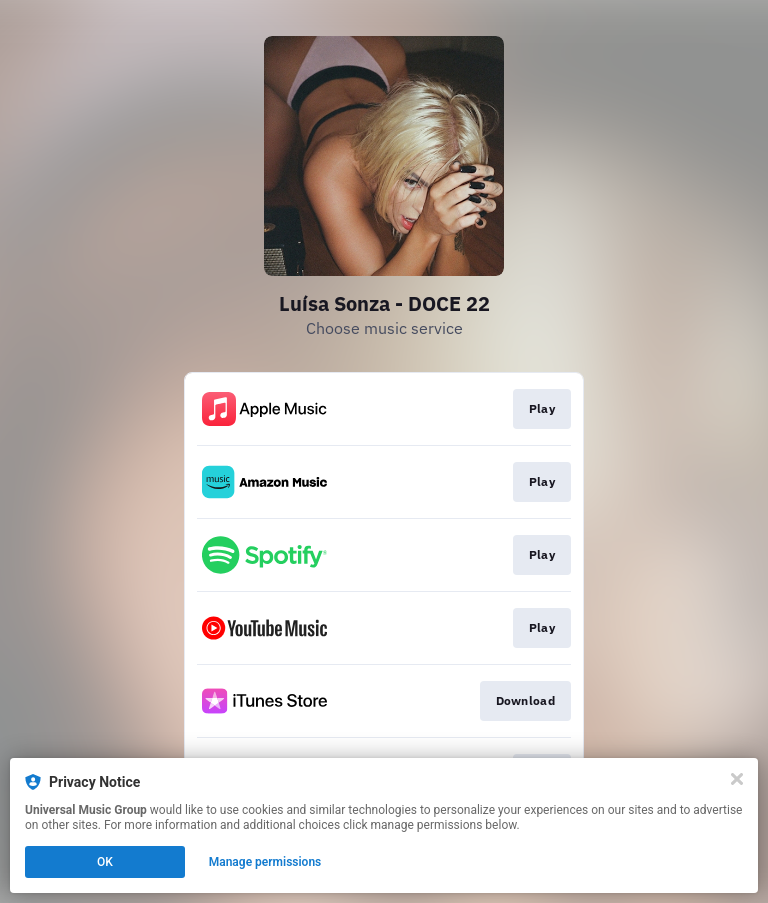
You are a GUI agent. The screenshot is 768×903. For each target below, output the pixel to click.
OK (105, 862)
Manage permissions (265, 862)
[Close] (737, 779)
